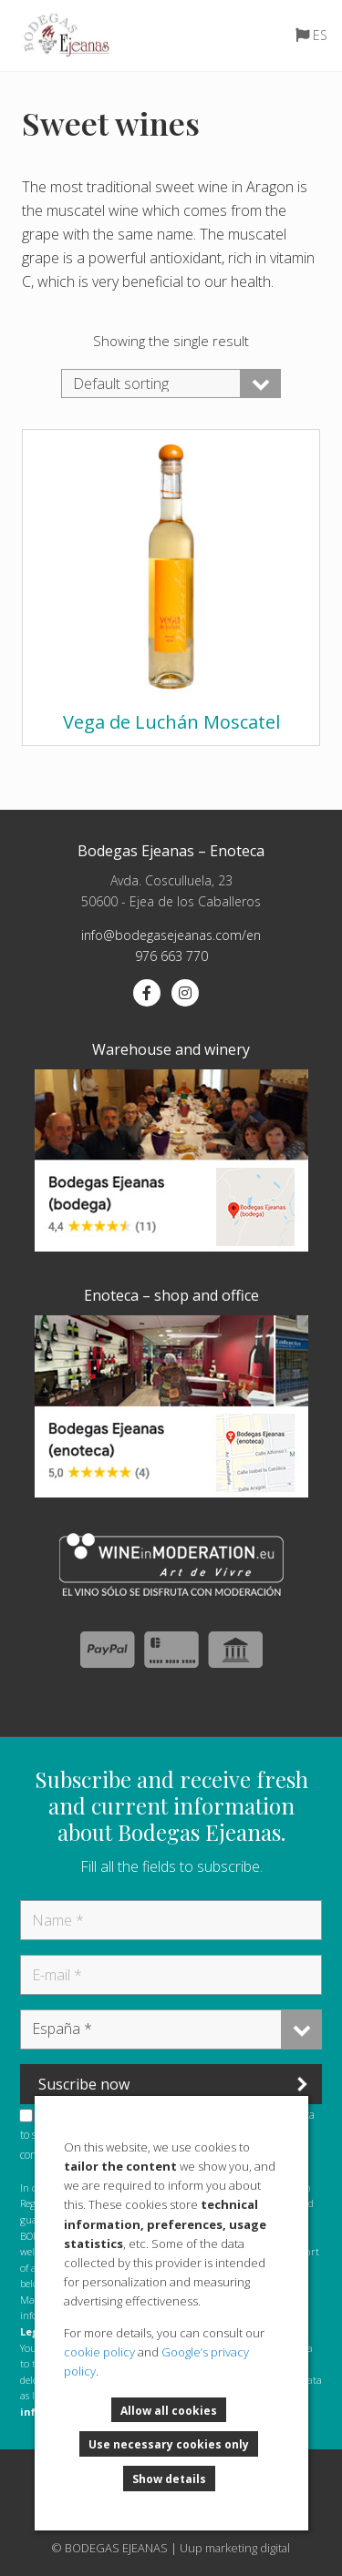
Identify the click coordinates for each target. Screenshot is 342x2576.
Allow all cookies (168, 2411)
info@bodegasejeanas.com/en (171, 935)
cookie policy (99, 2352)
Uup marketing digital (235, 2548)
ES (320, 35)
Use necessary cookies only (168, 2445)
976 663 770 (171, 956)
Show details (169, 2480)
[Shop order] (171, 383)
